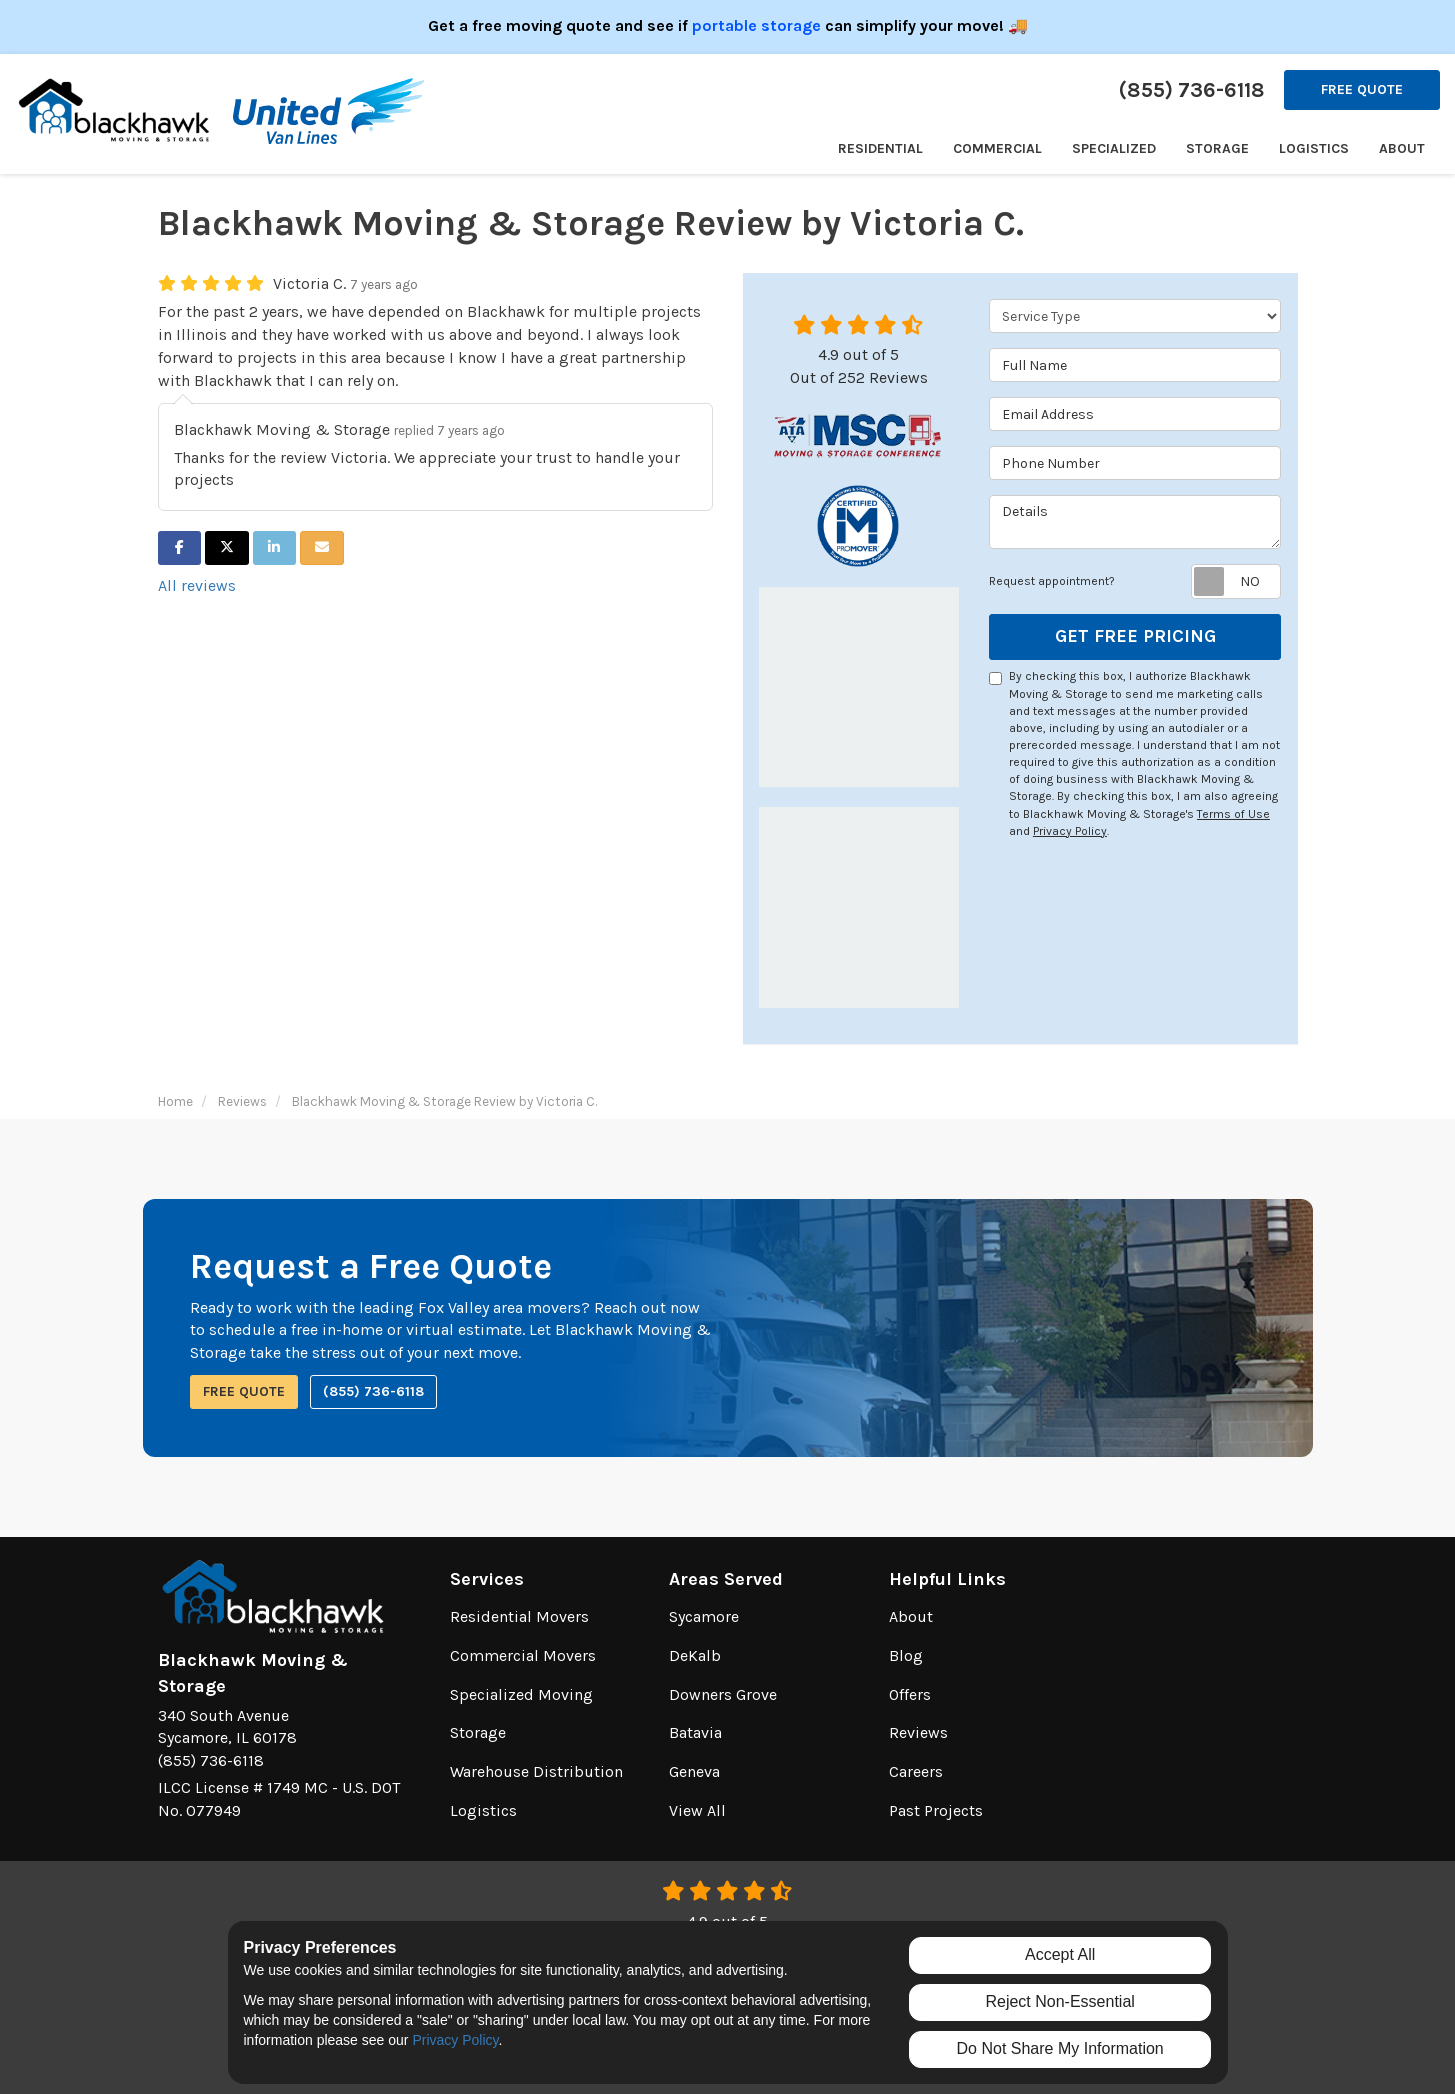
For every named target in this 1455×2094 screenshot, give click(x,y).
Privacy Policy (1070, 831)
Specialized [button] (1114, 148)
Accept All (1060, 1954)
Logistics (483, 1810)
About (911, 1616)
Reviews (918, 1732)
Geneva (694, 1771)
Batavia (695, 1732)
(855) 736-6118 (373, 1391)
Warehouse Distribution (536, 1771)
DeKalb (695, 1655)
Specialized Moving (521, 1694)
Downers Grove (723, 1694)
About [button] (1402, 148)
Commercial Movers (523, 1655)
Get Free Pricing (1135, 636)
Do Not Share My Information (1060, 2048)
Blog (906, 1655)
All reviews (197, 585)
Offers (910, 1694)
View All (697, 1810)
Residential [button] (880, 148)
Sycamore (704, 1616)
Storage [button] (1217, 148)
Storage (478, 1732)
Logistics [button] (1314, 148)
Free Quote (1362, 89)
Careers (916, 1771)
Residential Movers (519, 1616)
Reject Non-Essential (1059, 2001)
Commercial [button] (997, 148)
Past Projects (936, 1810)
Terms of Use (1233, 814)
